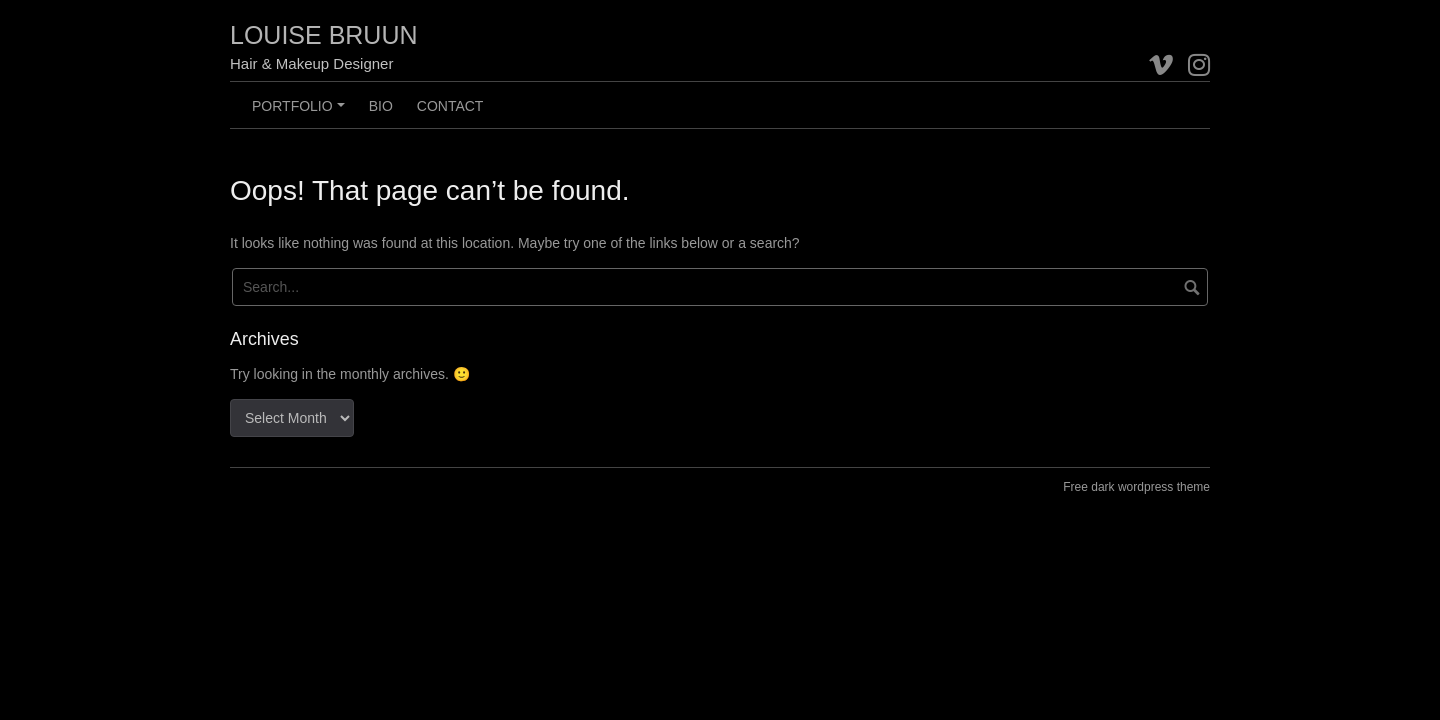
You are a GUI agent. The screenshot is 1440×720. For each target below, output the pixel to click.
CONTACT (450, 106)
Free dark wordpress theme (1136, 487)
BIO (381, 106)
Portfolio (301, 113)
